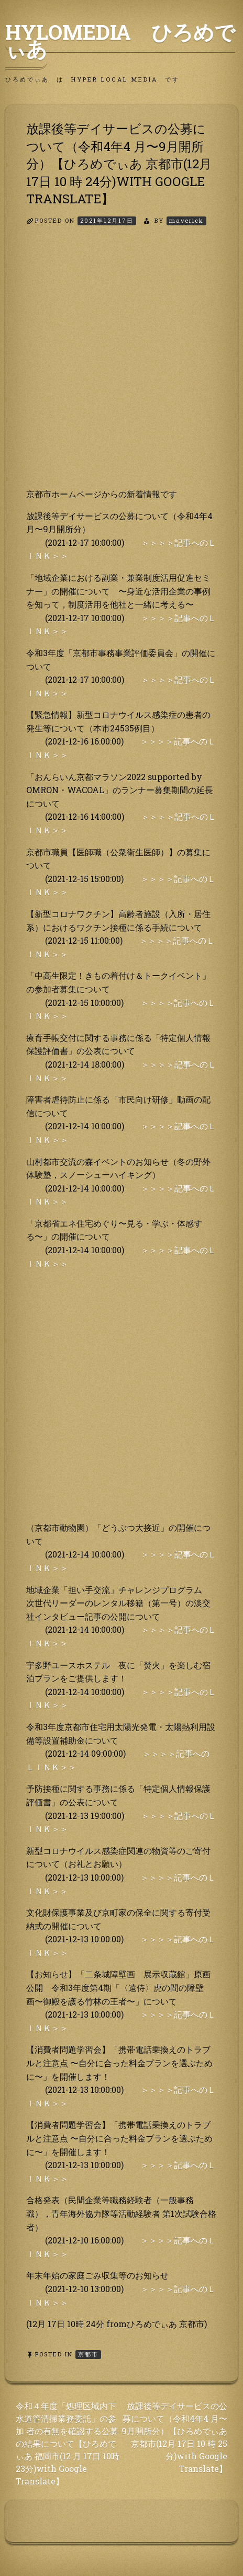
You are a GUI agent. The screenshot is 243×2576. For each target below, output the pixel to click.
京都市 (88, 2354)
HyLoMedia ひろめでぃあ (120, 40)
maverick (186, 220)
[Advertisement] (121, 366)
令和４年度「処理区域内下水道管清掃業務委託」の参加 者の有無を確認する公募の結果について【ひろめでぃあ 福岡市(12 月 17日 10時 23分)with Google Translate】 (67, 2443)
